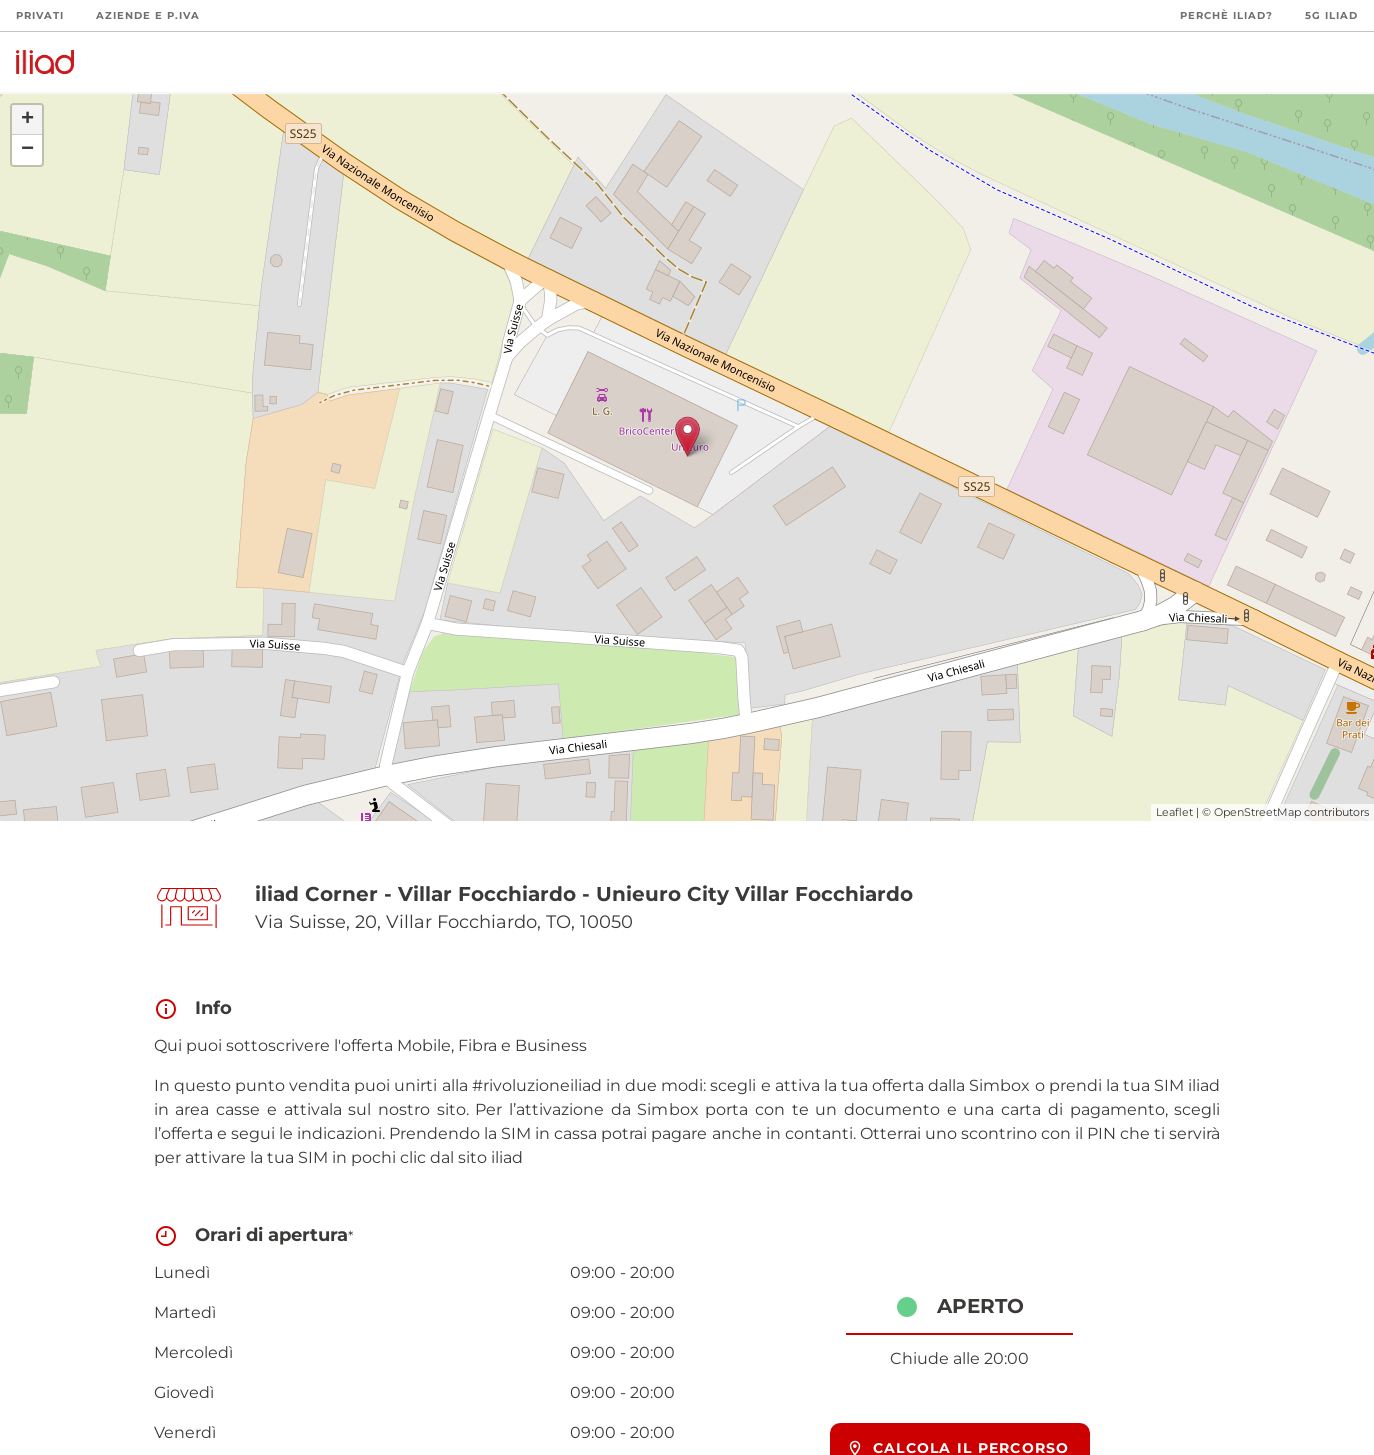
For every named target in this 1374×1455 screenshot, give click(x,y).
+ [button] (27, 120)
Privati (40, 15)
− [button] (27, 150)
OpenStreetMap (1257, 812)
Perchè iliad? (1226, 15)
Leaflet (1174, 812)
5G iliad (1331, 15)
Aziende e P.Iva (148, 15)
